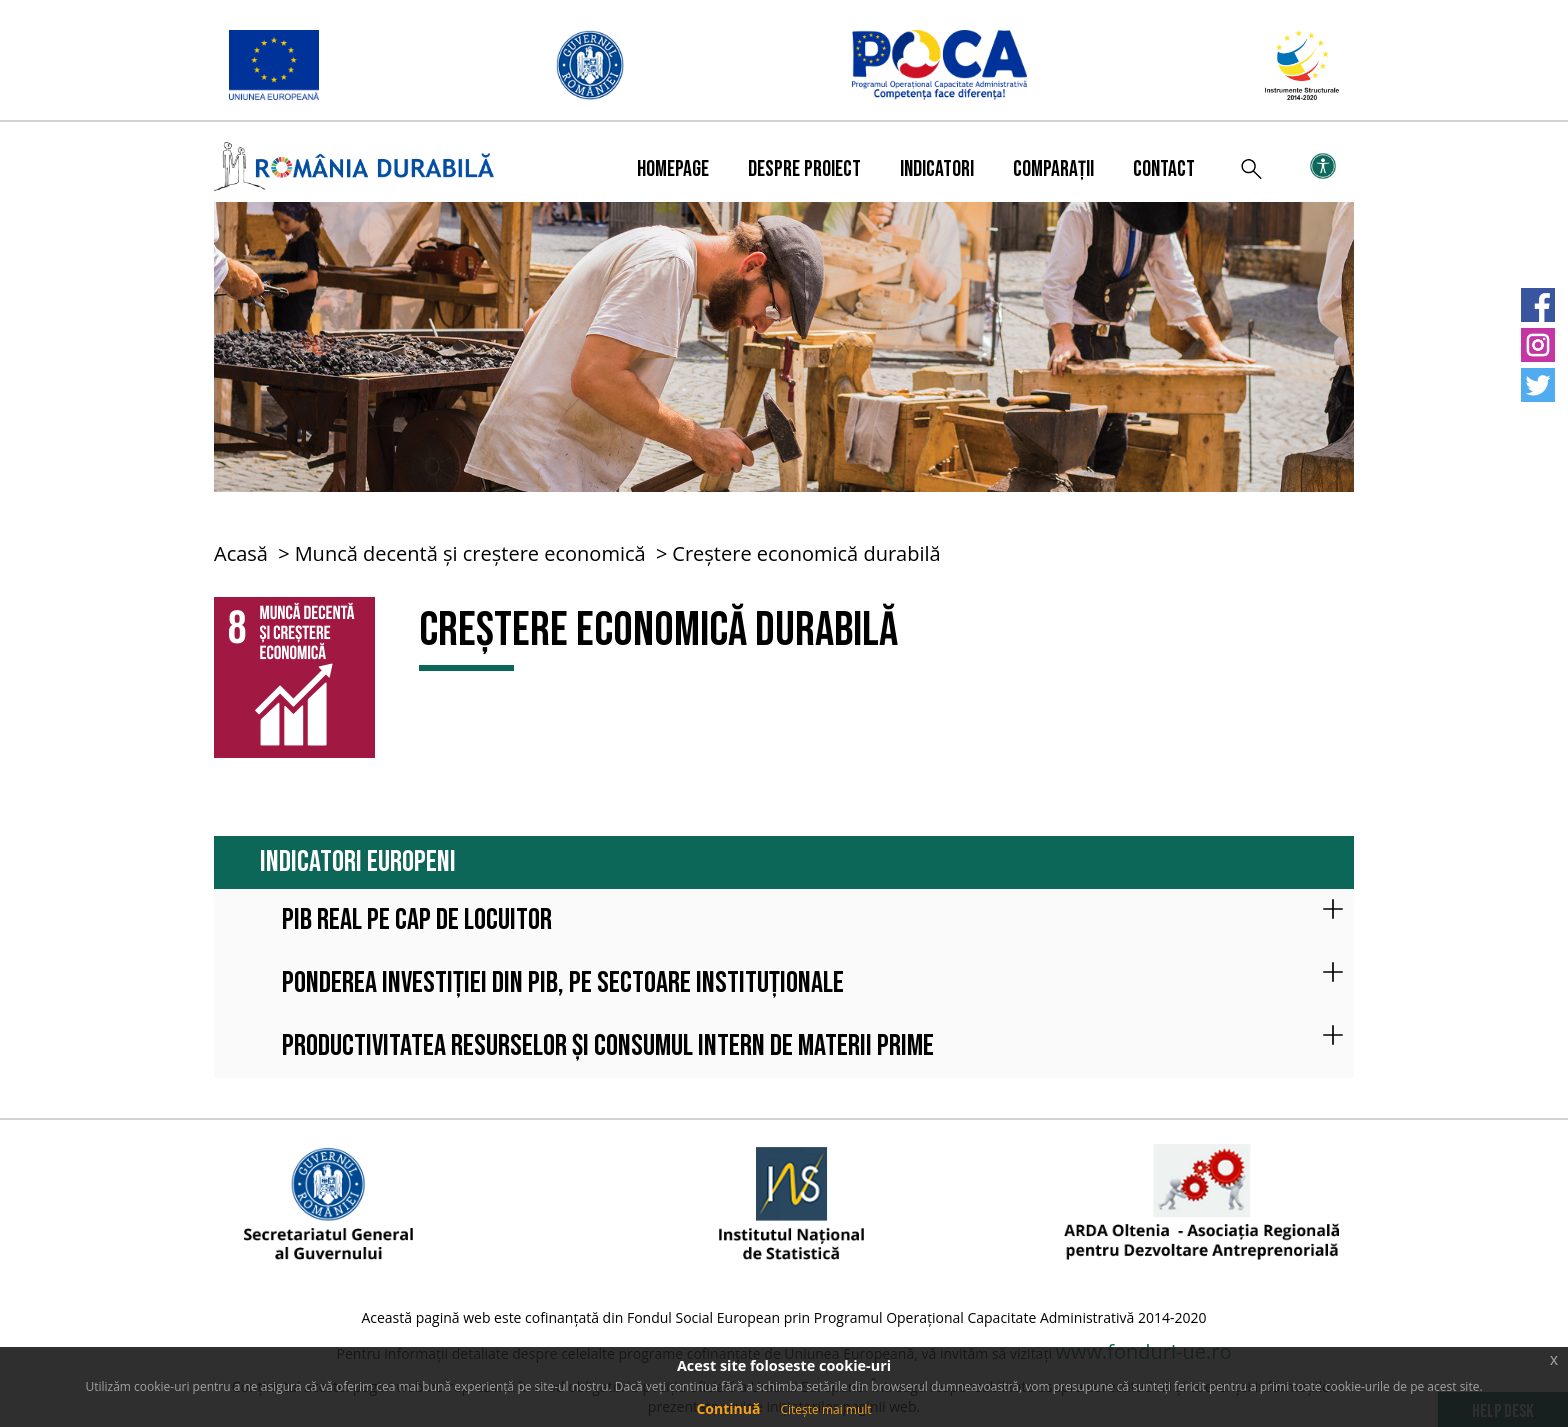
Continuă (728, 1408)
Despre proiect (804, 169)
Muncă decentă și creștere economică (470, 553)
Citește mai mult (825, 1409)
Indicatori (937, 169)
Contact (1164, 169)
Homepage (673, 169)
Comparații (1053, 169)
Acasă (241, 553)
